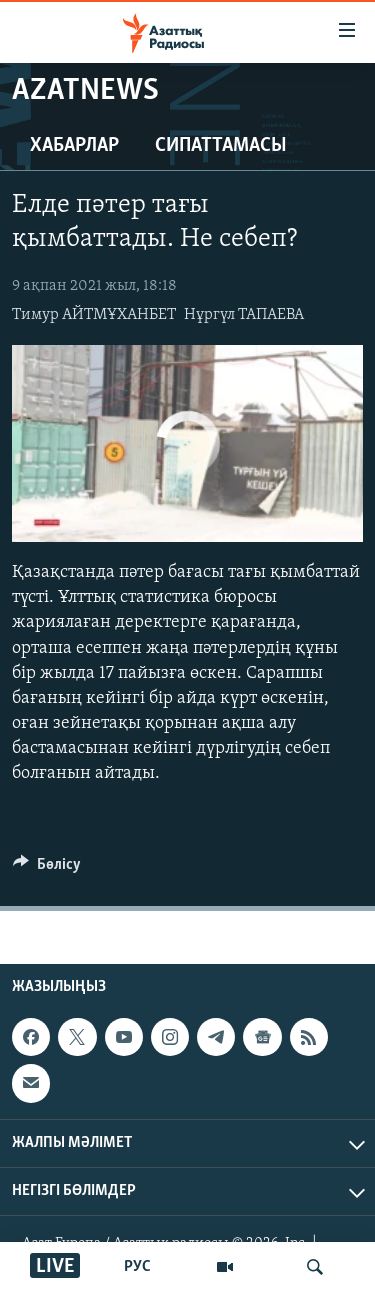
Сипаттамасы (221, 146)
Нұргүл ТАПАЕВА (244, 315)
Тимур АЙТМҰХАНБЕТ (94, 315)
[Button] (47, 869)
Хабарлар (74, 146)
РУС (137, 1267)
